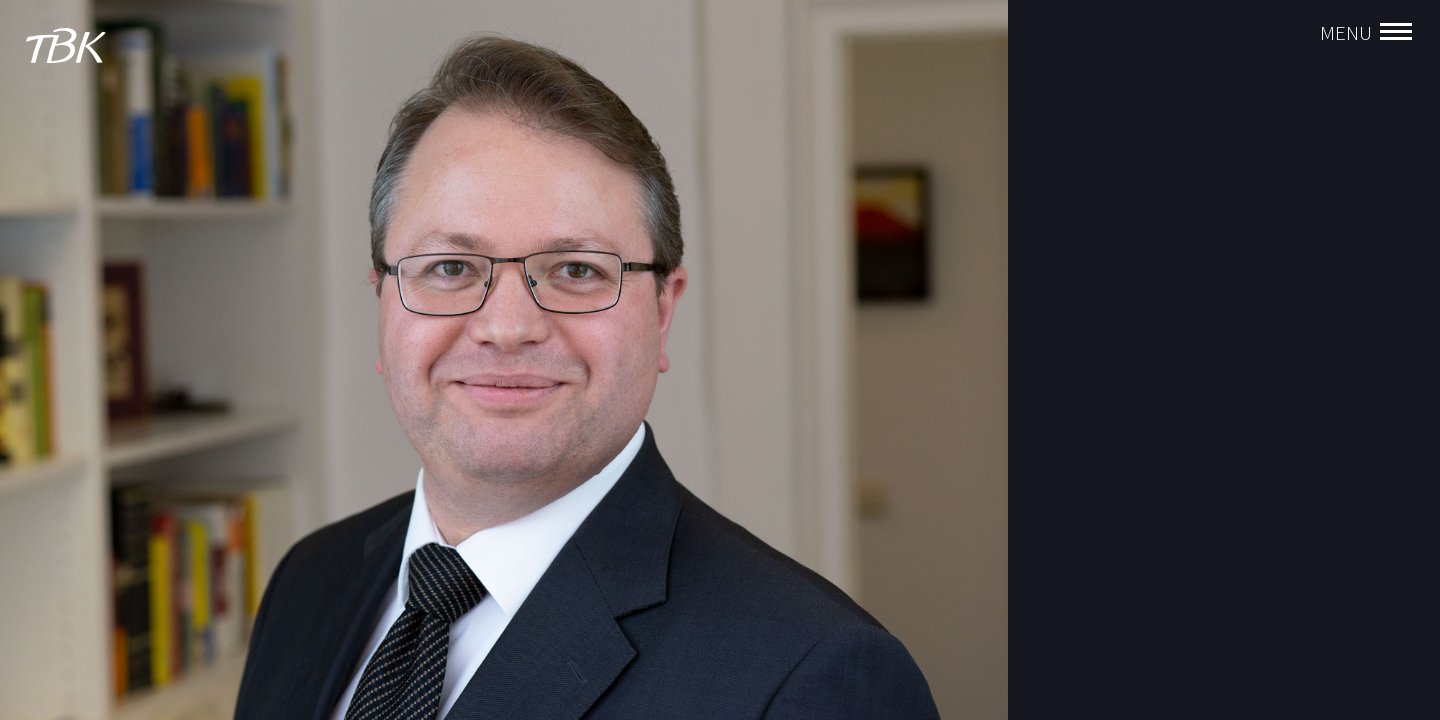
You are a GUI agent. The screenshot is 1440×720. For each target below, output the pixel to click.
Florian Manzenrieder (1111, 297)
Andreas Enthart (1094, 361)
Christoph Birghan (1101, 329)
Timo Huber (1078, 393)
